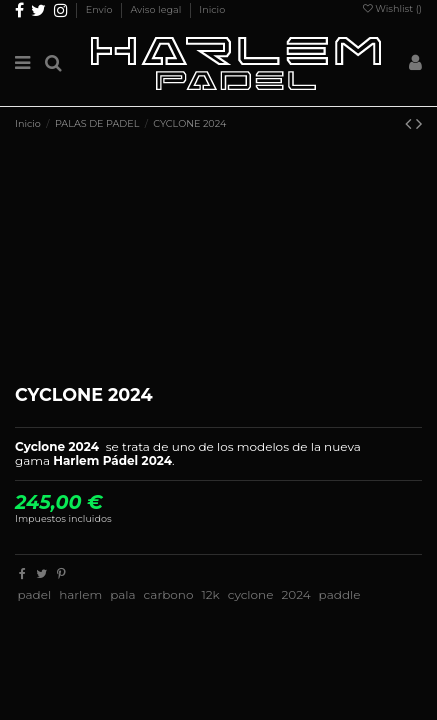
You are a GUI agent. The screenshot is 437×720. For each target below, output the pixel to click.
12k (210, 594)
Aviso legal (156, 9)
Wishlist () (392, 8)
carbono (169, 594)
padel (34, 594)
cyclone (251, 594)
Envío (100, 9)
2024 (295, 594)
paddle (340, 594)
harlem (80, 594)
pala (122, 594)
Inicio (212, 9)
